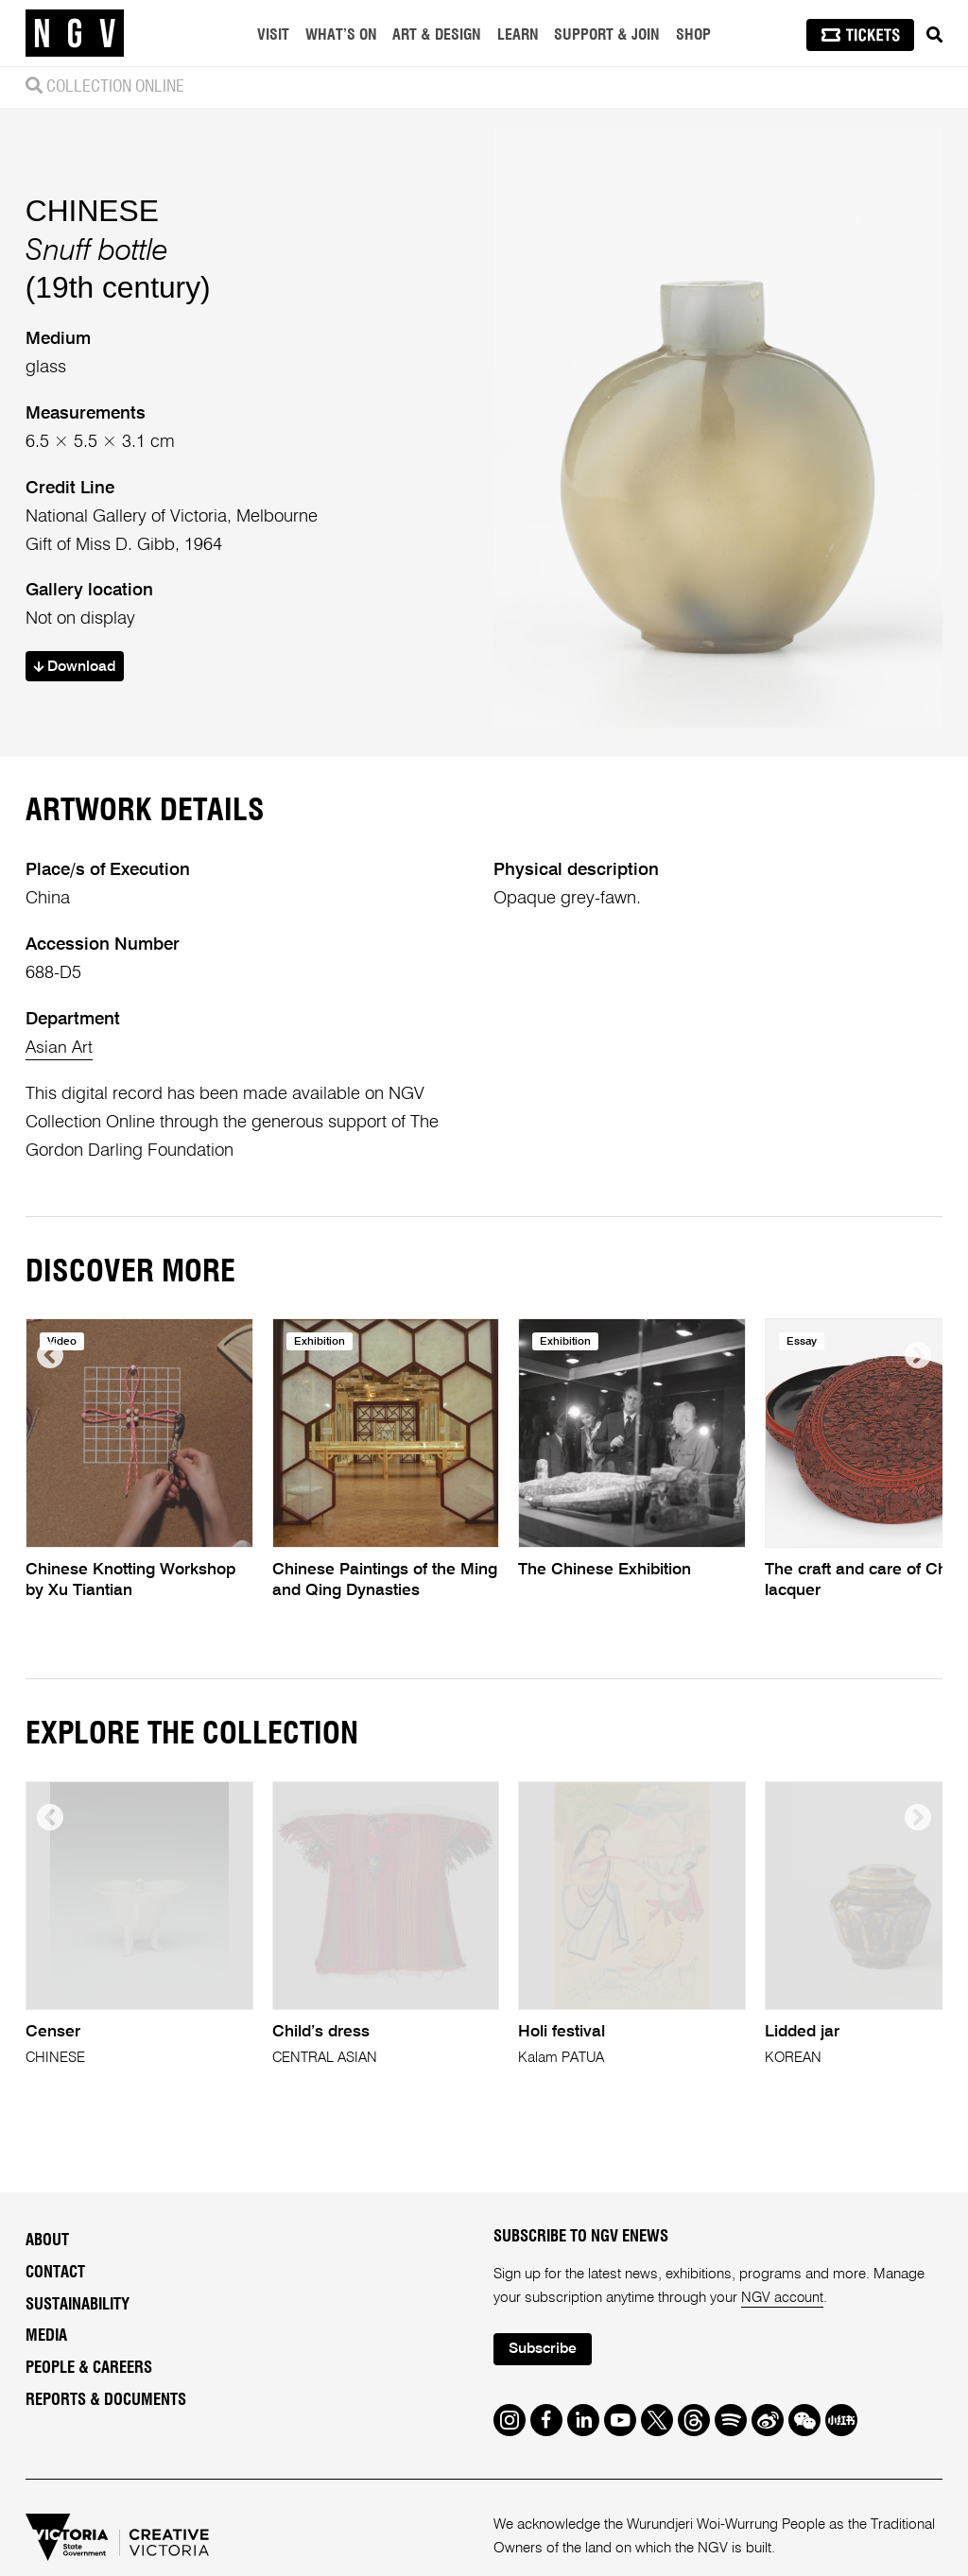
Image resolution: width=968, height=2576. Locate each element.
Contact (55, 2272)
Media (46, 2336)
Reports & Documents (106, 2400)
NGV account (783, 2298)
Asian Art (60, 1047)
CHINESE (92, 210)
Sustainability (78, 2304)
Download (77, 667)
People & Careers (89, 2369)
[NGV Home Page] (75, 33)
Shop (693, 35)
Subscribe (545, 2351)
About (47, 2241)
